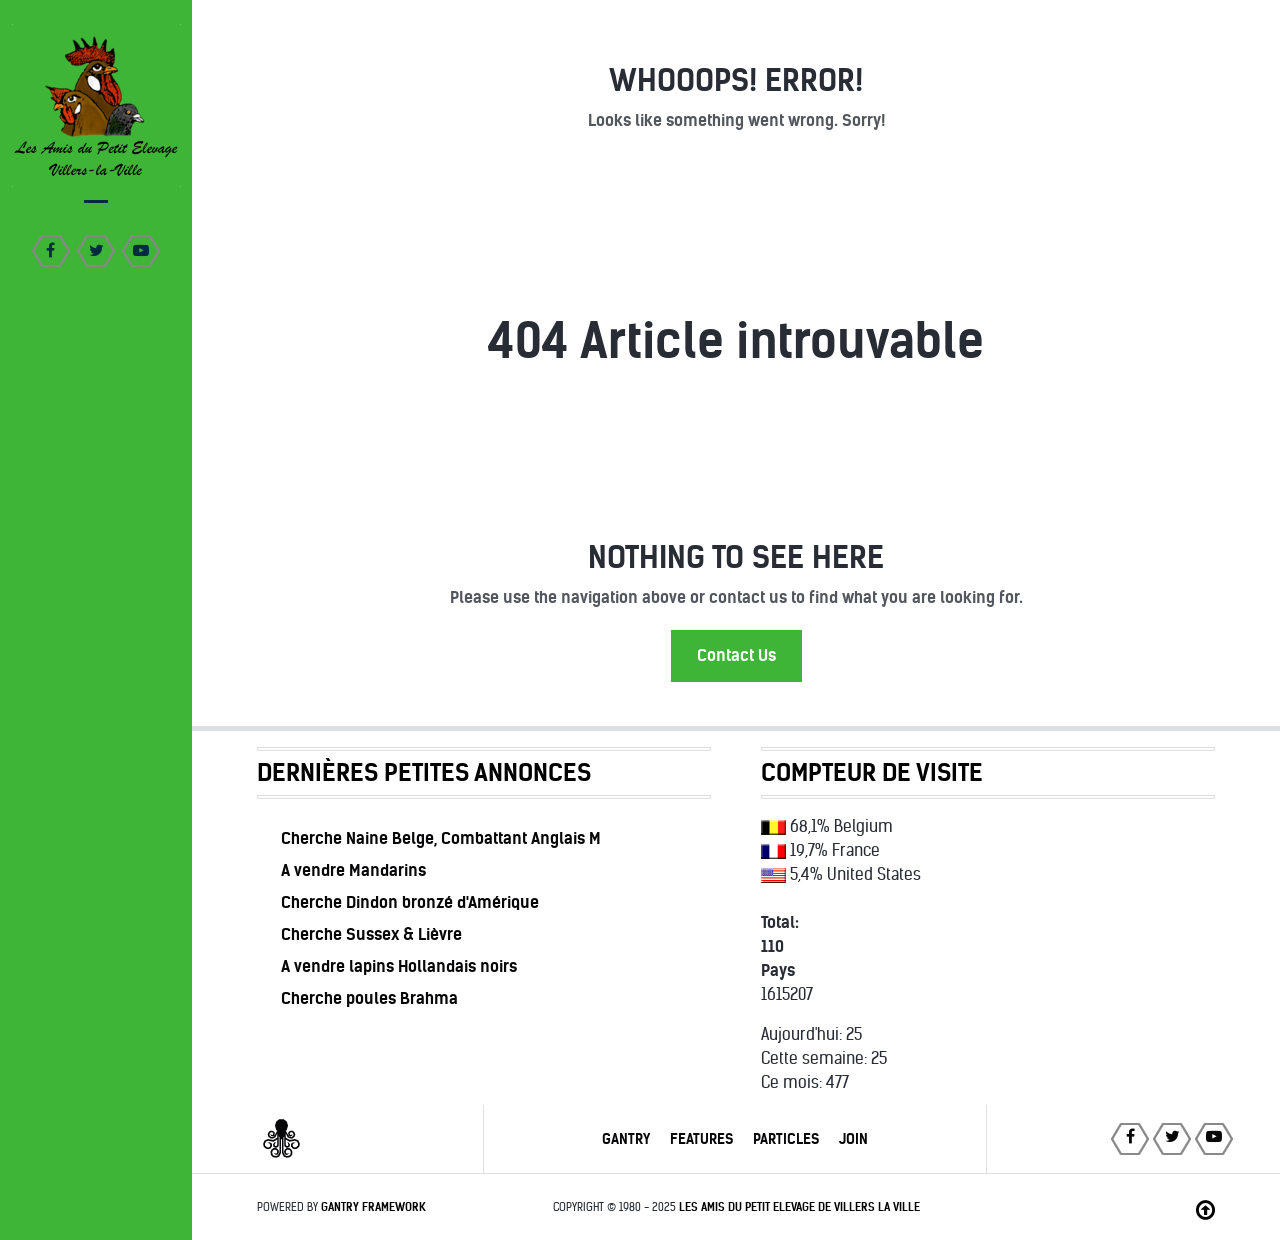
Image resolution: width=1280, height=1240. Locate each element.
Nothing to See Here (736, 557)
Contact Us (736, 655)
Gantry (626, 1139)
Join (853, 1139)
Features (701, 1139)
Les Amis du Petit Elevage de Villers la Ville (799, 1207)
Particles (786, 1139)
